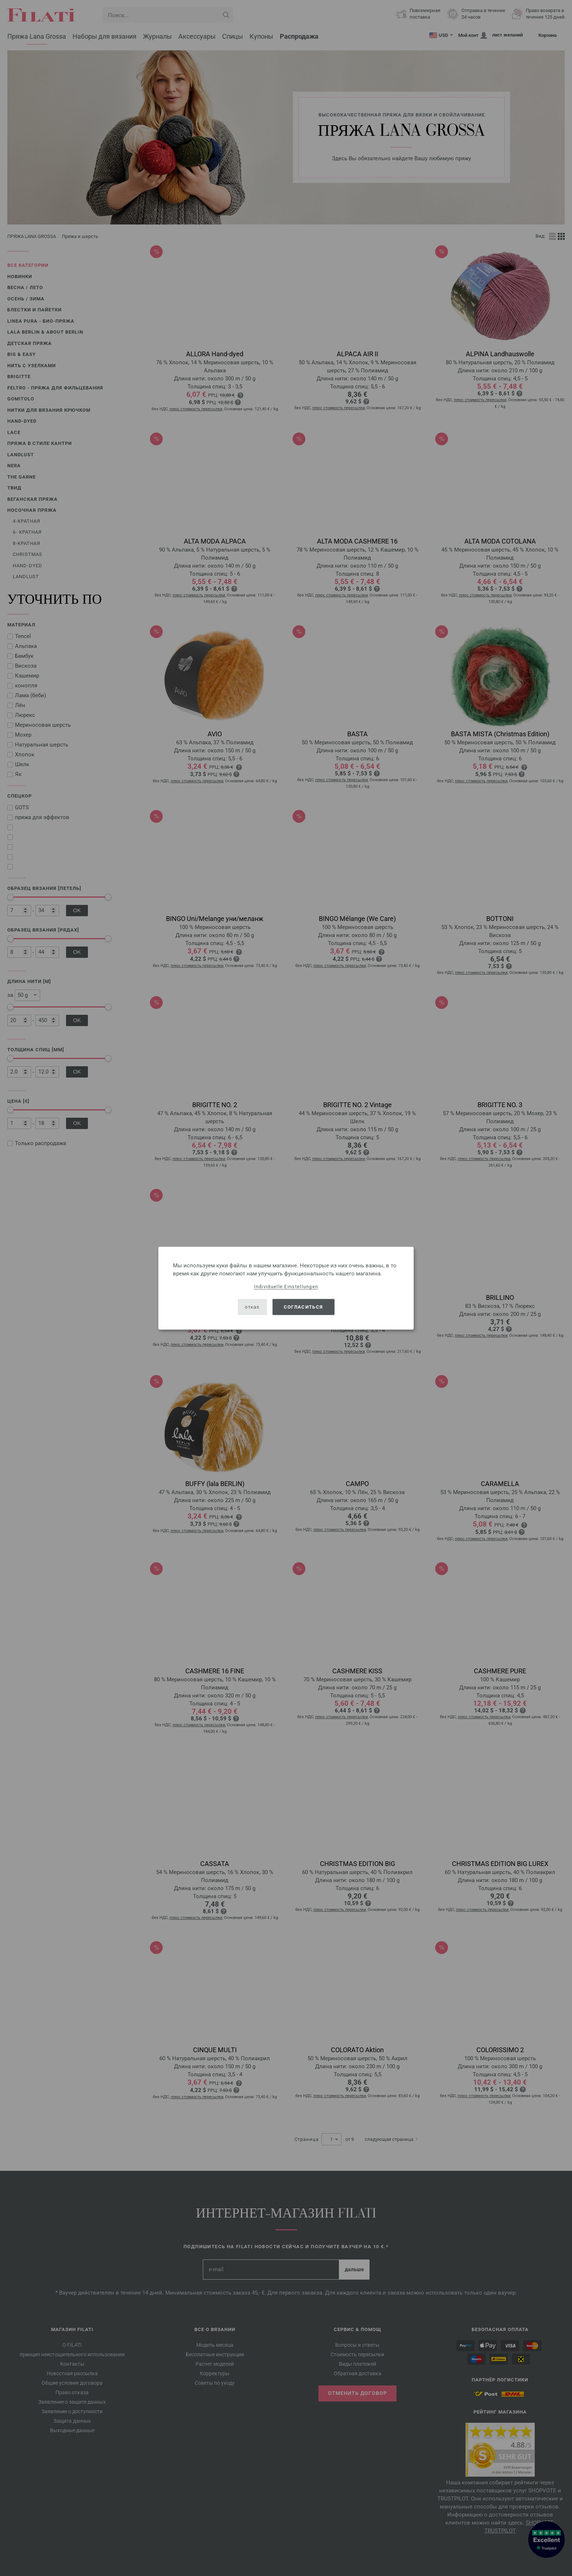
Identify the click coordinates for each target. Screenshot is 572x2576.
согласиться (303, 1307)
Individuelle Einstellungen (286, 1286)
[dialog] (286, 1288)
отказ (252, 1307)
